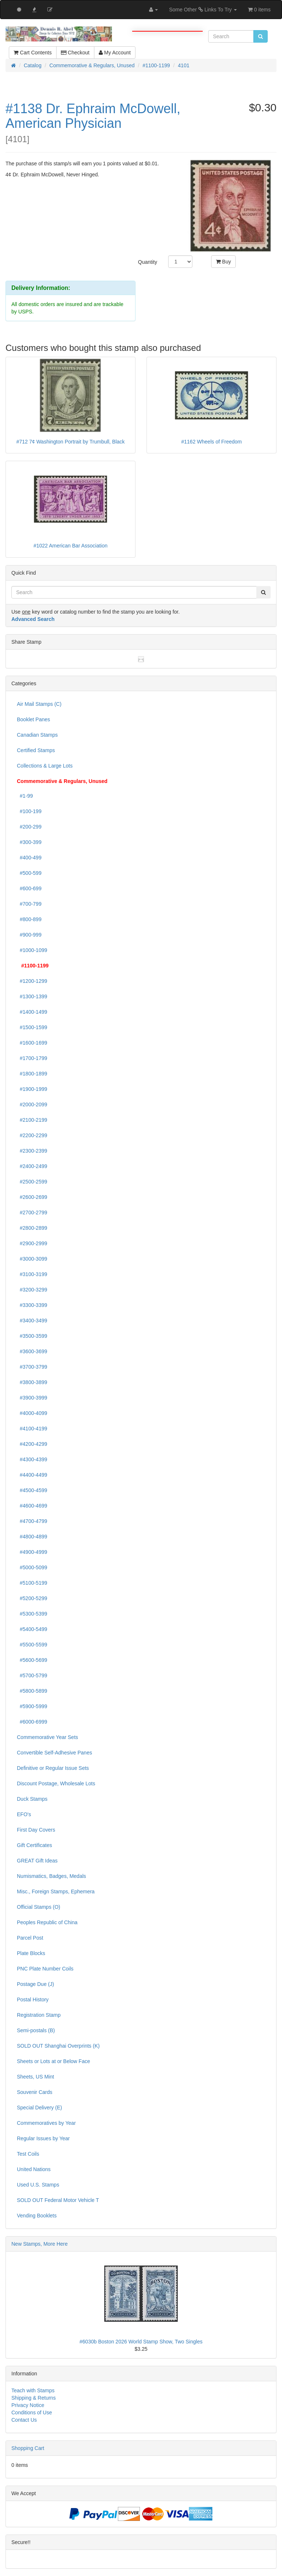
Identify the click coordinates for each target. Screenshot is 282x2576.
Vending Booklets (37, 2215)
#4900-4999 (32, 1552)
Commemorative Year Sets (47, 1737)
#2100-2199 (32, 1120)
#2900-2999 (32, 1243)
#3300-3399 (32, 1305)
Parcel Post (30, 1938)
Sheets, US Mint (35, 2077)
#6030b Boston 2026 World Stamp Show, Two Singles (141, 2342)
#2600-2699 (32, 1197)
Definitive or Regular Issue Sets (53, 1768)
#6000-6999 (32, 1722)
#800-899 (29, 919)
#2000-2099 (32, 1104)
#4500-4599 (32, 1490)
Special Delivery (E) (39, 2107)
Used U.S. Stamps (38, 2185)
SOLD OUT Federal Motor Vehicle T (58, 2200)
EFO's (24, 1814)
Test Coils (28, 2154)
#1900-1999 (32, 1089)
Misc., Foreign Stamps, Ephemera (56, 1891)
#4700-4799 (32, 1521)
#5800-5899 (32, 1691)
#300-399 (29, 842)
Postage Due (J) (35, 1984)
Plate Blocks (31, 1953)
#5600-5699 (32, 1660)
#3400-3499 (32, 1320)
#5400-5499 (32, 1629)
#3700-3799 (32, 1367)
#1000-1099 (32, 950)
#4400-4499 (32, 1475)
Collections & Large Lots (45, 766)
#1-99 (25, 796)
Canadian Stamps (37, 735)
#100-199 (29, 811)
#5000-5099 (32, 1567)
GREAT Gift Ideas (37, 1861)
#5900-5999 (32, 1706)
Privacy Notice (27, 2405)
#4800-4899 (32, 1537)
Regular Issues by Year (43, 2138)
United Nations (34, 2169)
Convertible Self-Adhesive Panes (54, 1753)
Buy (223, 262)
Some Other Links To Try (203, 9)
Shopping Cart (27, 2448)
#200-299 (29, 827)
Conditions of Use (31, 2412)
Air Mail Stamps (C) (39, 704)
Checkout (75, 52)
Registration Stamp (39, 2015)
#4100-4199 (32, 1428)
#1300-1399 (32, 996)
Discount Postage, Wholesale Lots (56, 1783)
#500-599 (29, 873)
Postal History (32, 1999)
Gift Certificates (34, 1845)
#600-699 (29, 888)
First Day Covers (36, 1830)
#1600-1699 (32, 1043)
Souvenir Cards (35, 2092)
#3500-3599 (32, 1336)
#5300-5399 (32, 1614)
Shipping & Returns (33, 2398)
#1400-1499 (32, 1012)
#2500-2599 (32, 1182)
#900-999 (29, 935)
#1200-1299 (32, 981)
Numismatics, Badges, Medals (51, 1876)
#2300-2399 (32, 1151)
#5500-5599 (32, 1645)
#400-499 (29, 858)
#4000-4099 (32, 1413)
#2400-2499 (32, 1166)
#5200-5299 (32, 1598)
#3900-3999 (32, 1398)
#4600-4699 (32, 1506)
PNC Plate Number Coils (45, 1969)
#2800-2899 (32, 1228)
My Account (115, 52)
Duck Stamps (32, 1799)
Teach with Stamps (33, 2390)
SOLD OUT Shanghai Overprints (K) (58, 2046)
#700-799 (29, 904)
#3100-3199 (32, 1274)
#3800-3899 (32, 1382)
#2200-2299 (32, 1135)
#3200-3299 (32, 1290)
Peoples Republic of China (47, 1922)
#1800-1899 (32, 1074)
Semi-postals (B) (36, 2030)
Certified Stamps (36, 750)
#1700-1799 (32, 1058)
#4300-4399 (32, 1459)
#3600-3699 (32, 1351)
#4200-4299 (32, 1444)
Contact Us (24, 2420)
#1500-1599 (32, 1027)
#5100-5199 (32, 1583)
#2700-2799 (32, 1212)
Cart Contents (32, 52)
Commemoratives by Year (46, 2123)
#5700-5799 (32, 1675)
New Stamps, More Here (39, 2244)
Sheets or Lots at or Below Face (53, 2061)
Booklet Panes (33, 719)
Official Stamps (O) (38, 1907)
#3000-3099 (32, 1259)
